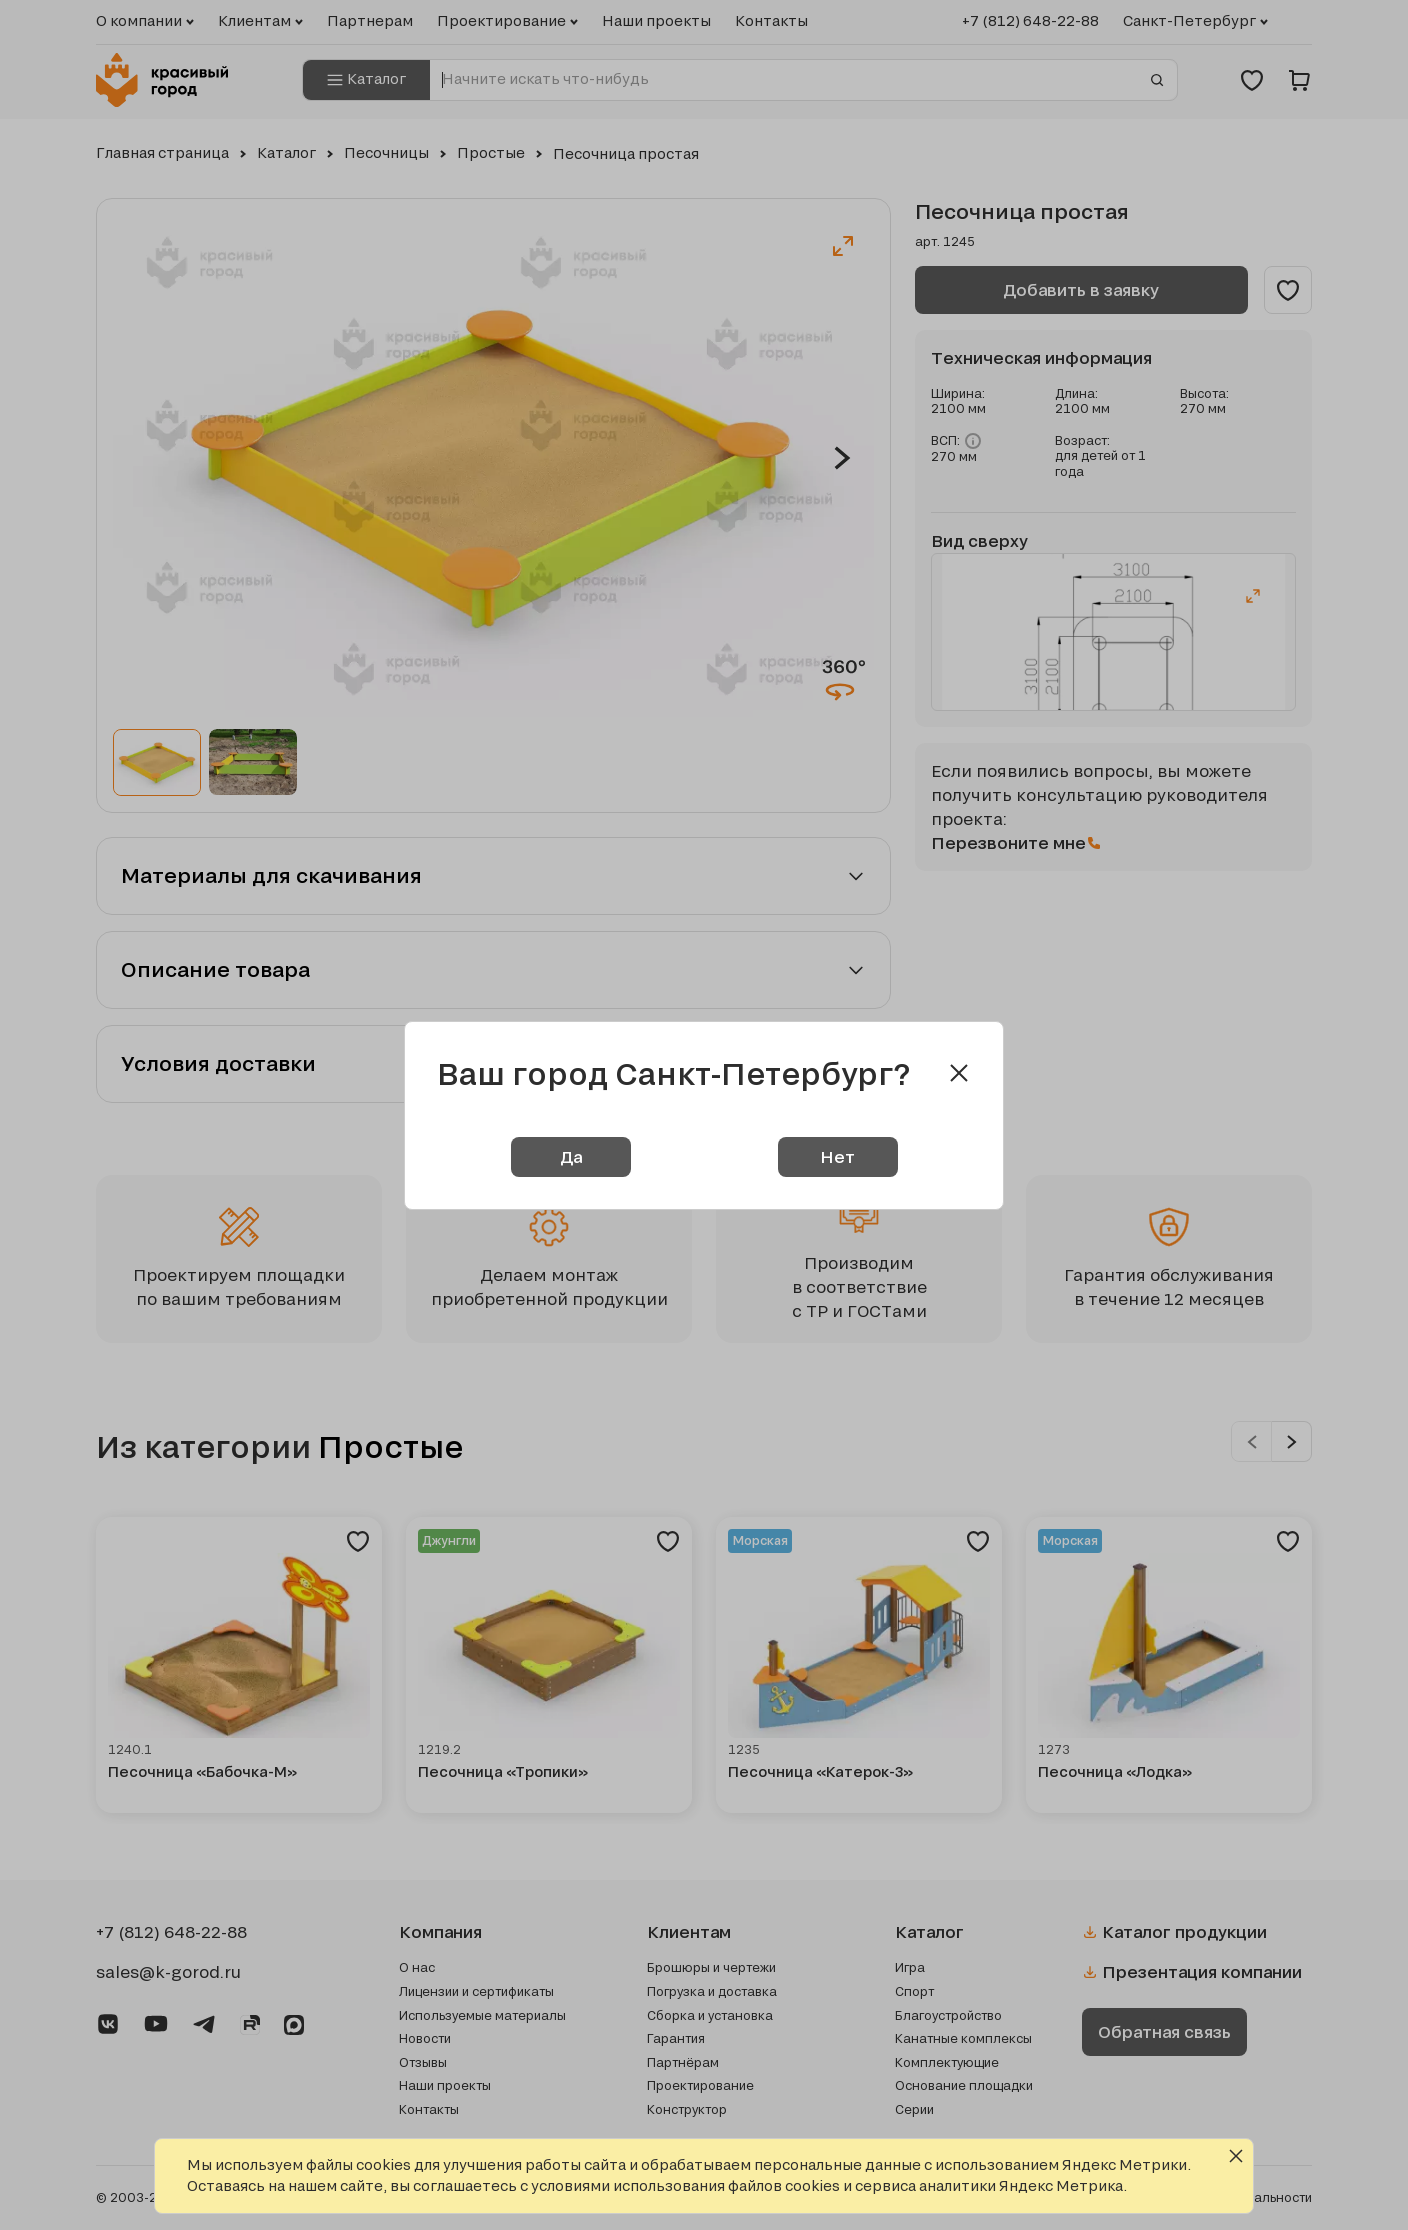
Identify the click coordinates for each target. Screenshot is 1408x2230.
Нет (837, 1156)
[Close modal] (959, 1073)
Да (571, 1156)
